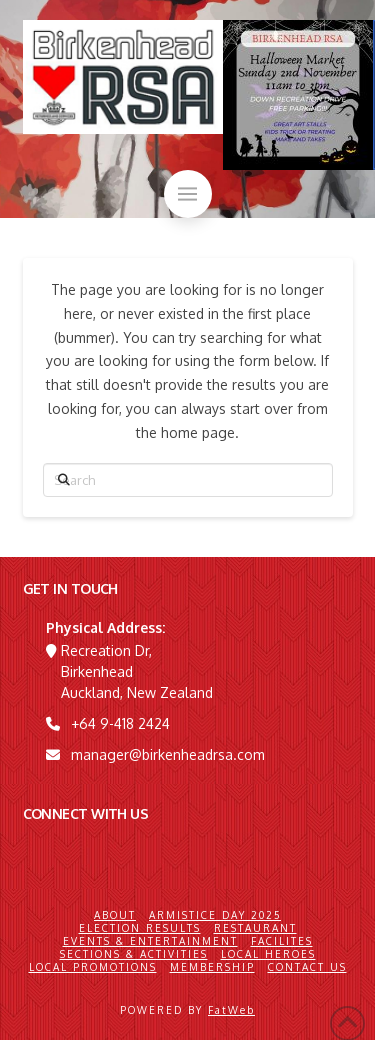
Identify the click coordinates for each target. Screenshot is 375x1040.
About (115, 915)
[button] (188, 194)
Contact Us (307, 967)
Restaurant (255, 928)
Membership (212, 967)
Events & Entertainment (150, 941)
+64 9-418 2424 (120, 723)
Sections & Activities (134, 954)
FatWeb (231, 1010)
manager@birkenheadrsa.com (168, 754)
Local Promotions (93, 967)
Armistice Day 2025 (215, 915)
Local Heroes (268, 954)
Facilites (282, 941)
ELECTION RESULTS (140, 928)
